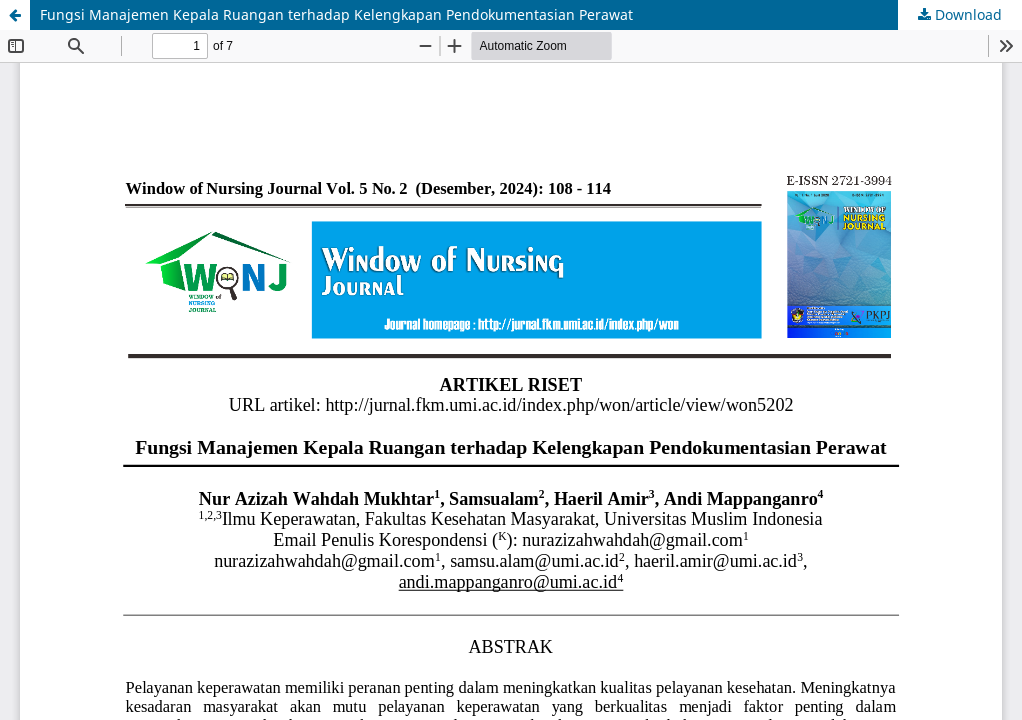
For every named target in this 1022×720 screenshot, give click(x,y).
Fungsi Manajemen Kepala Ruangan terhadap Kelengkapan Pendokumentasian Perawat (336, 14)
